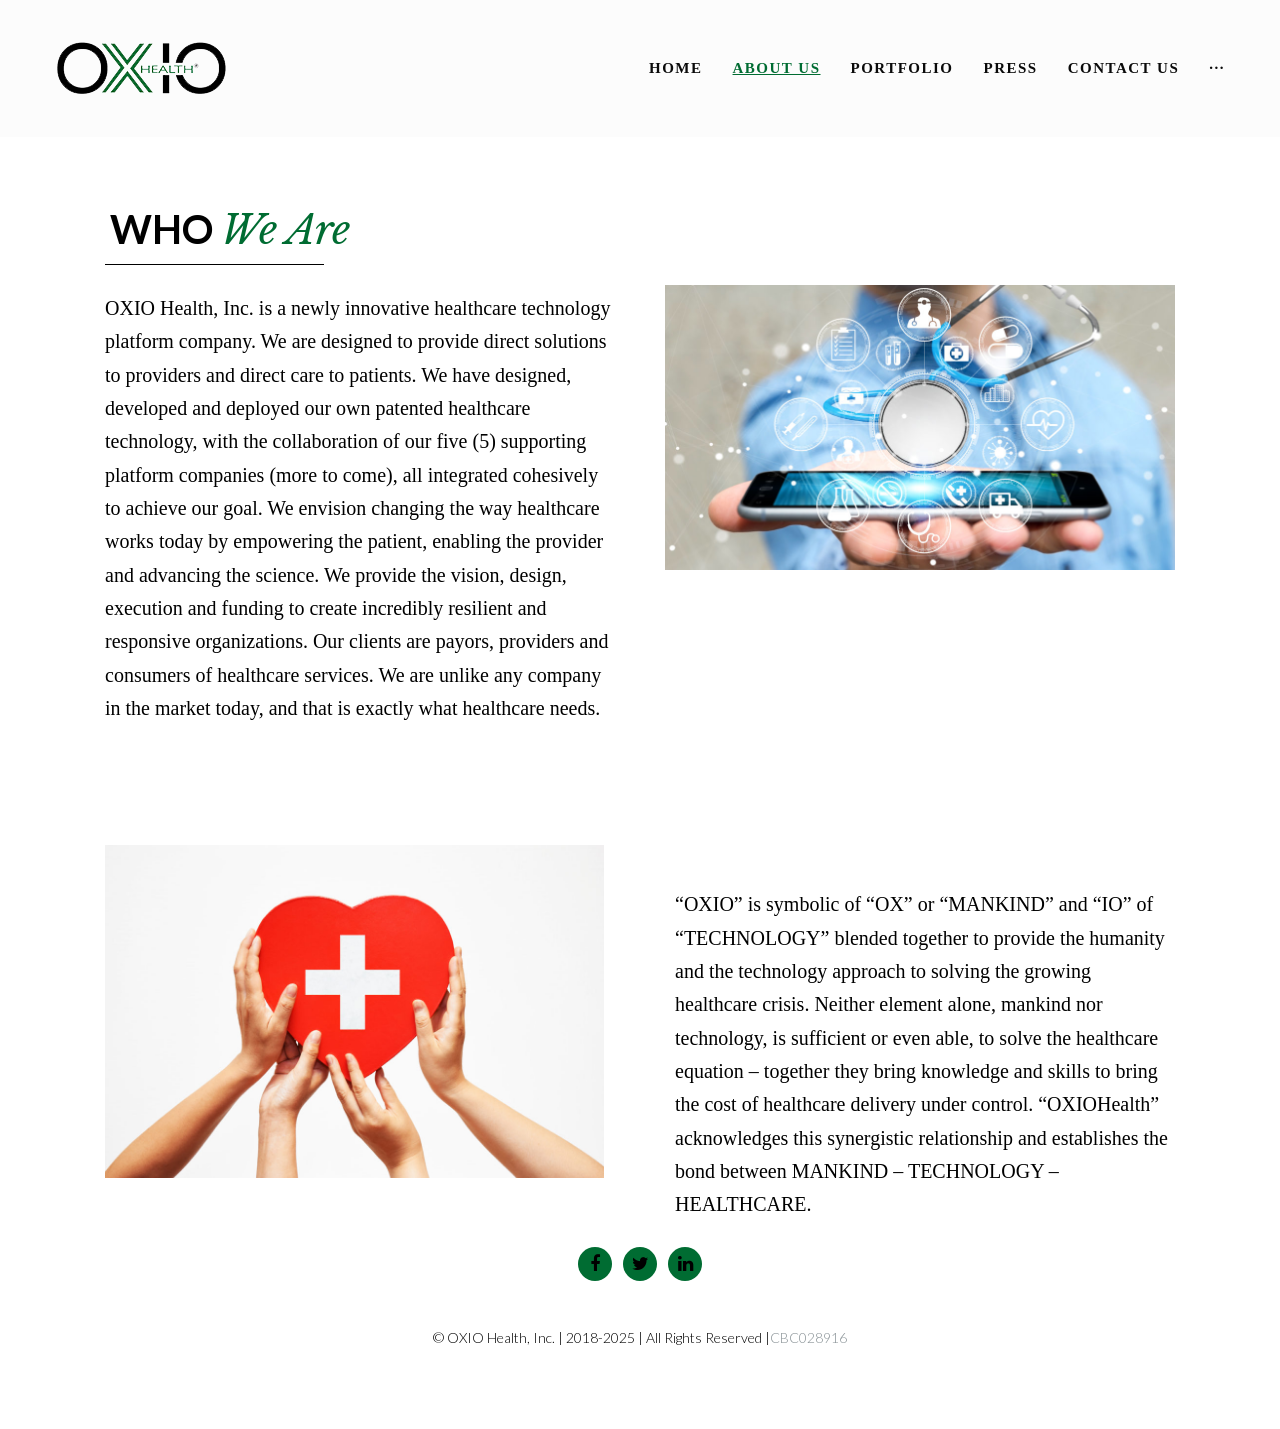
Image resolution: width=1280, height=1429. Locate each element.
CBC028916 (808, 1337)
